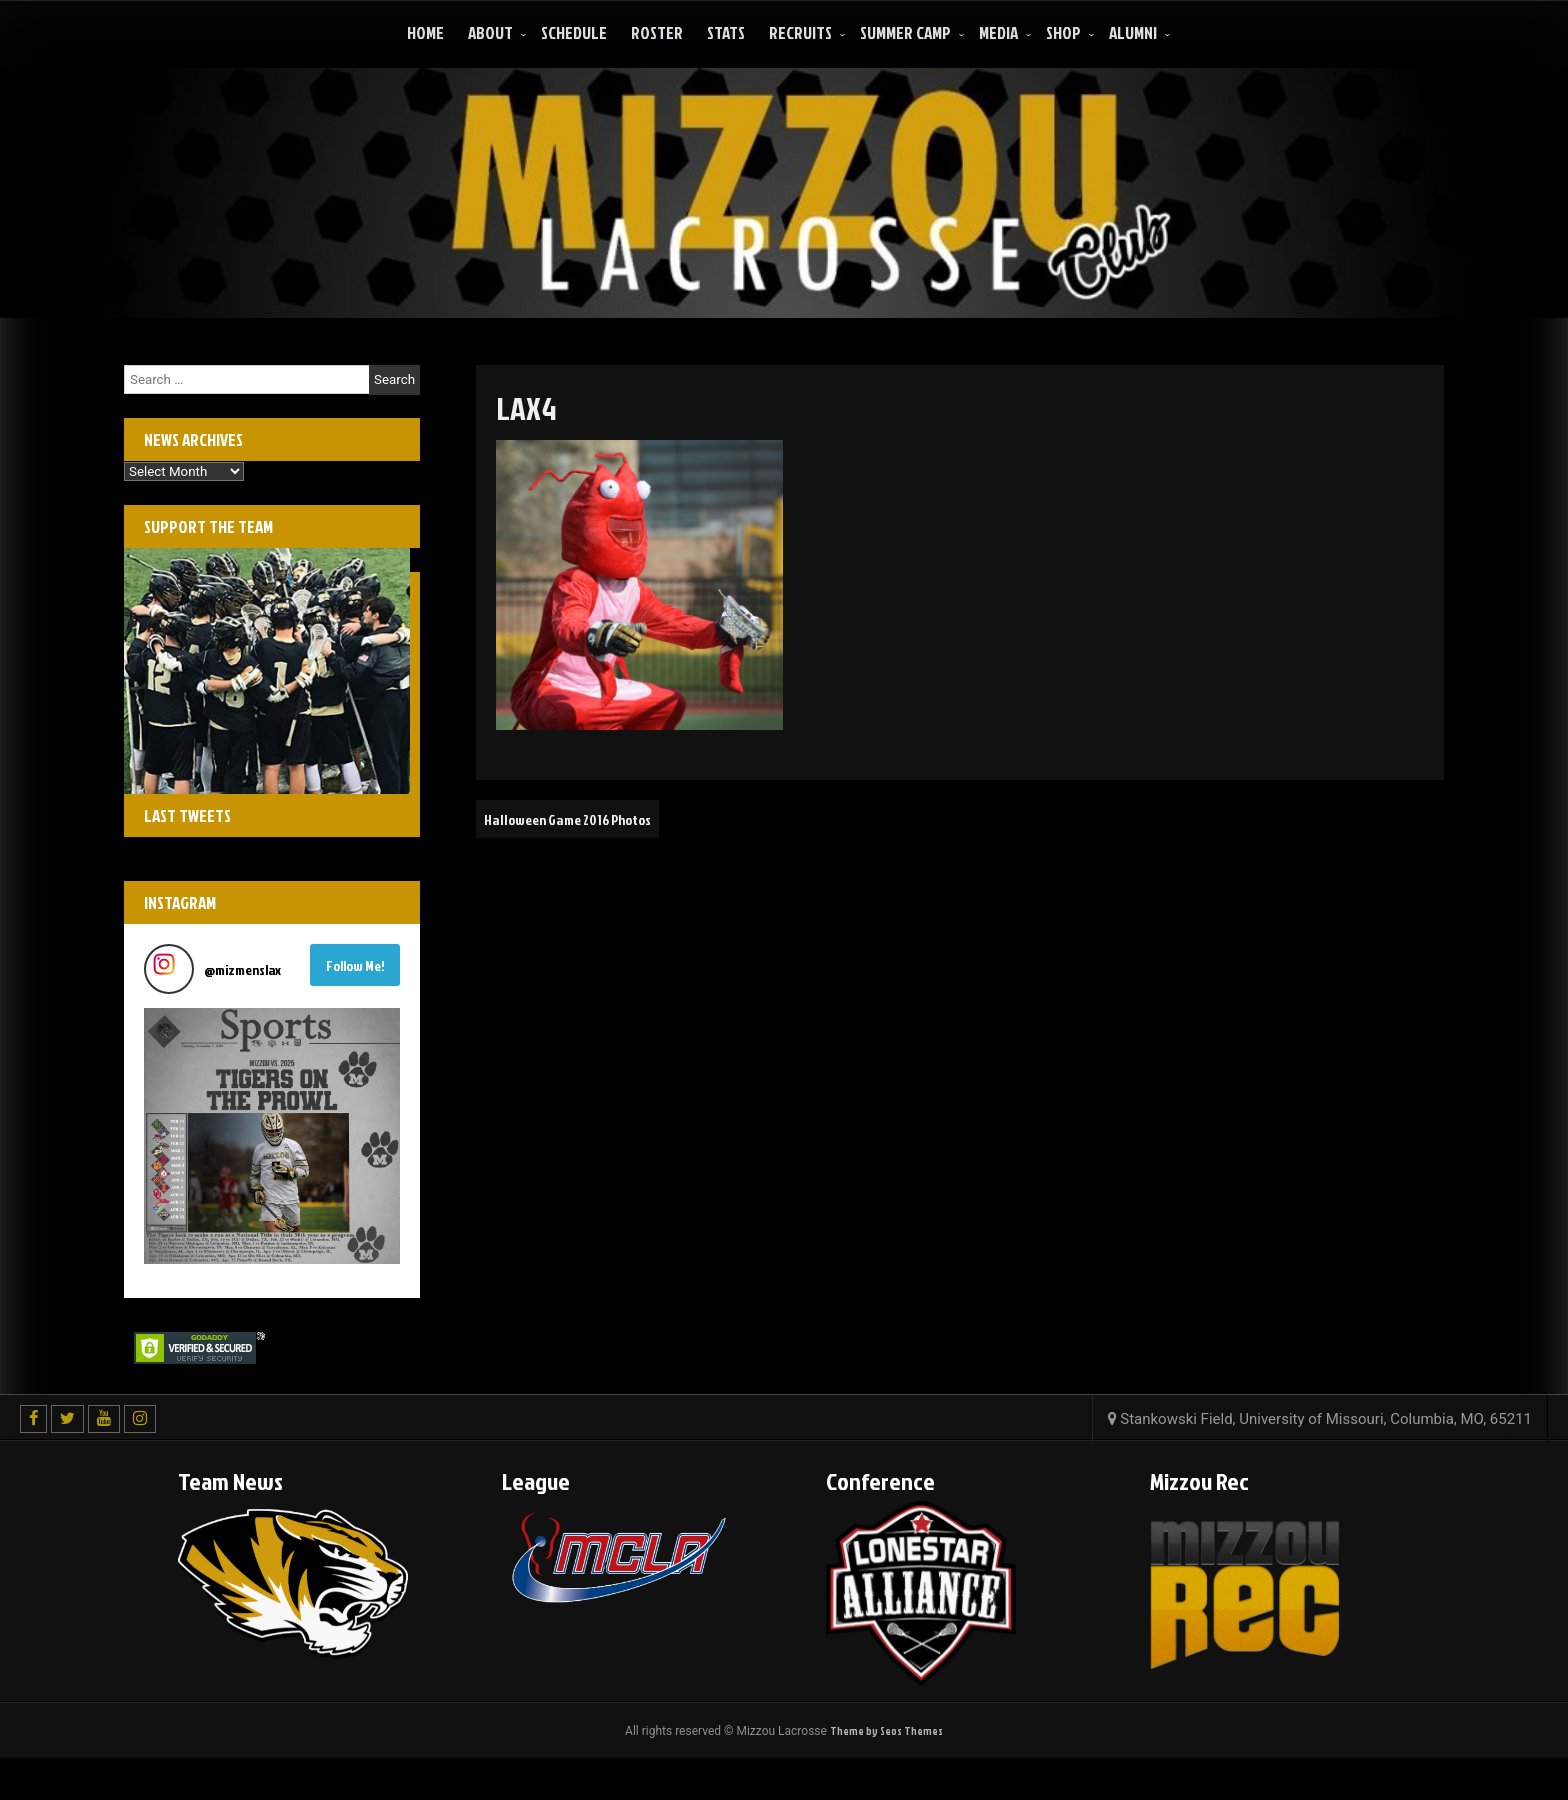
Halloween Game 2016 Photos (580, 819)
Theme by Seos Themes (886, 1731)
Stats (726, 32)
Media (998, 32)
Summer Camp (905, 32)
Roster (657, 32)
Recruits (800, 32)
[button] (272, 1136)
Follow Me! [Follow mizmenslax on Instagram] (355, 965)
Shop (1063, 32)
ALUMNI (1133, 32)
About (490, 32)
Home (425, 32)
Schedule (574, 32)
